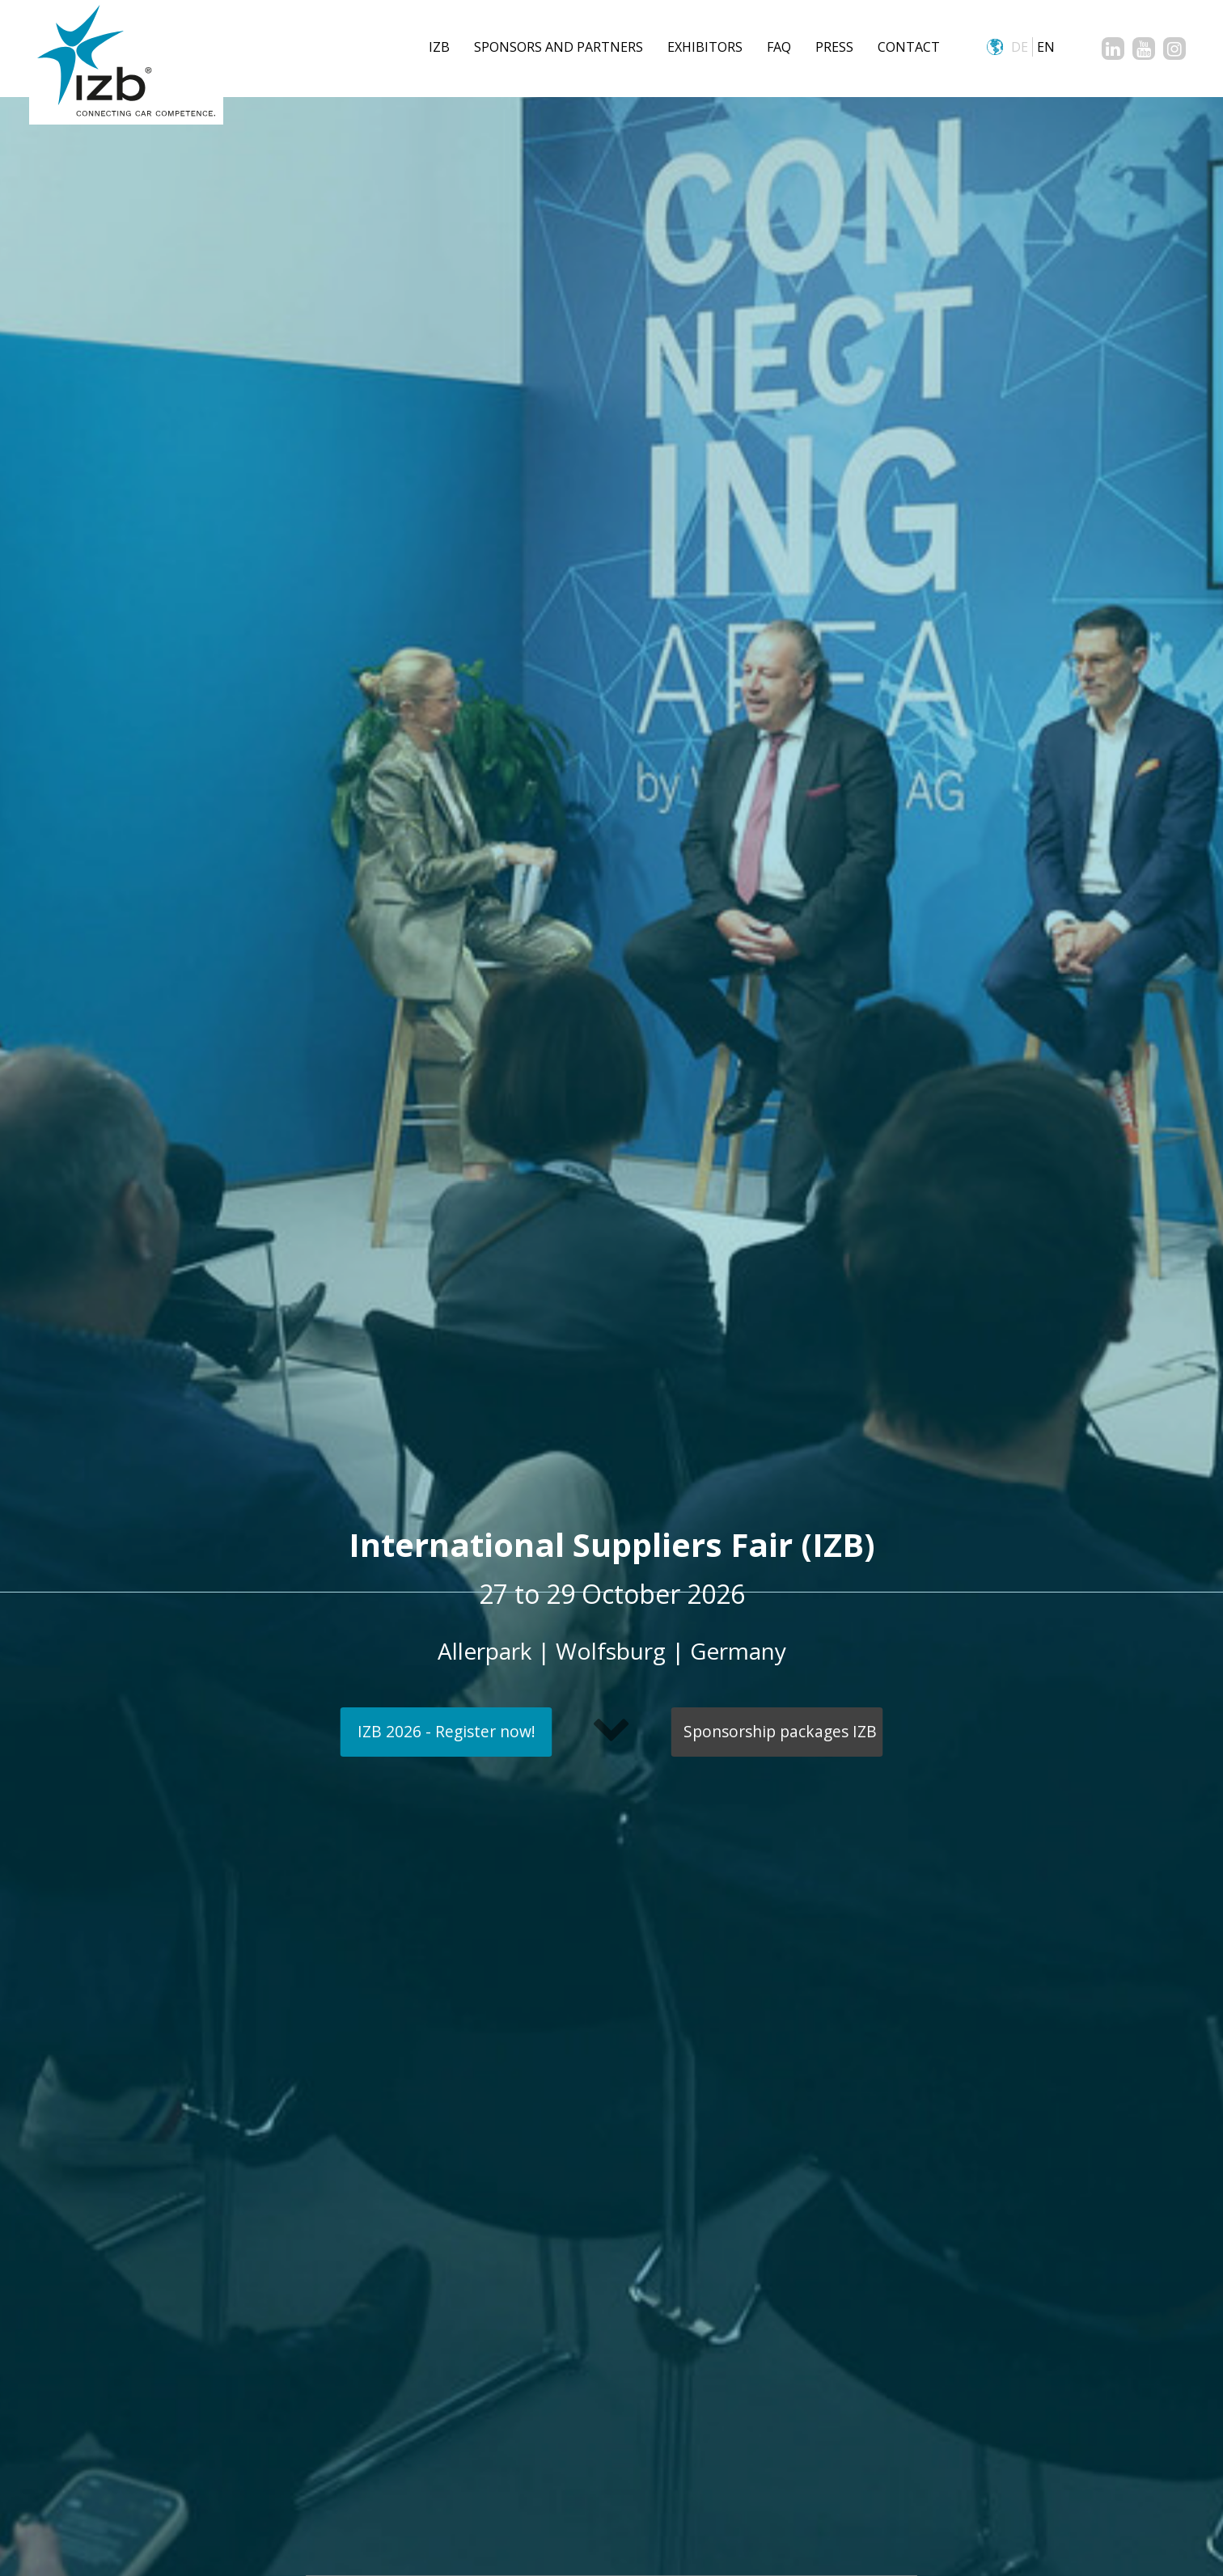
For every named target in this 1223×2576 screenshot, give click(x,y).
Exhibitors (705, 47)
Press (834, 47)
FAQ (779, 47)
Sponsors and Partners (558, 47)
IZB (439, 47)
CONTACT (909, 47)
